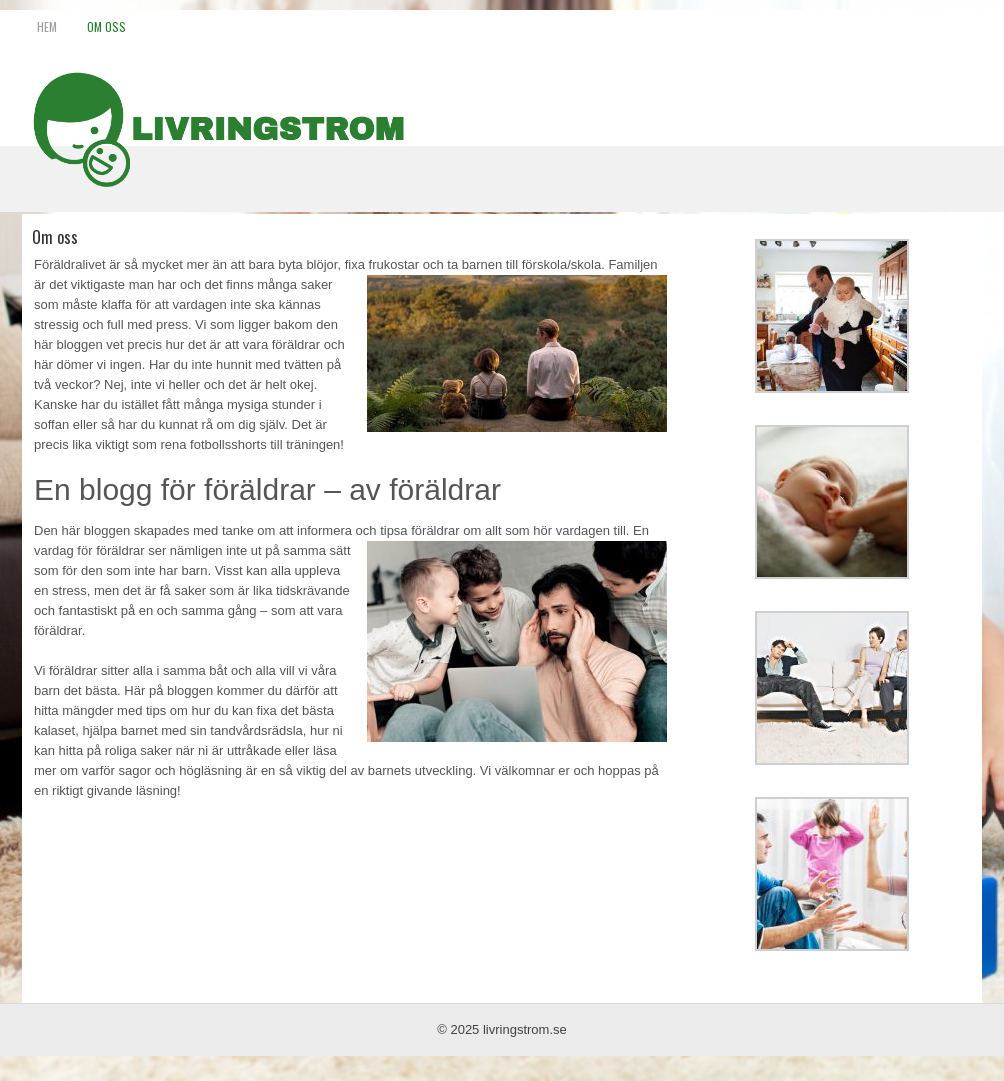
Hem (47, 26)
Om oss (106, 26)
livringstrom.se (525, 1029)
